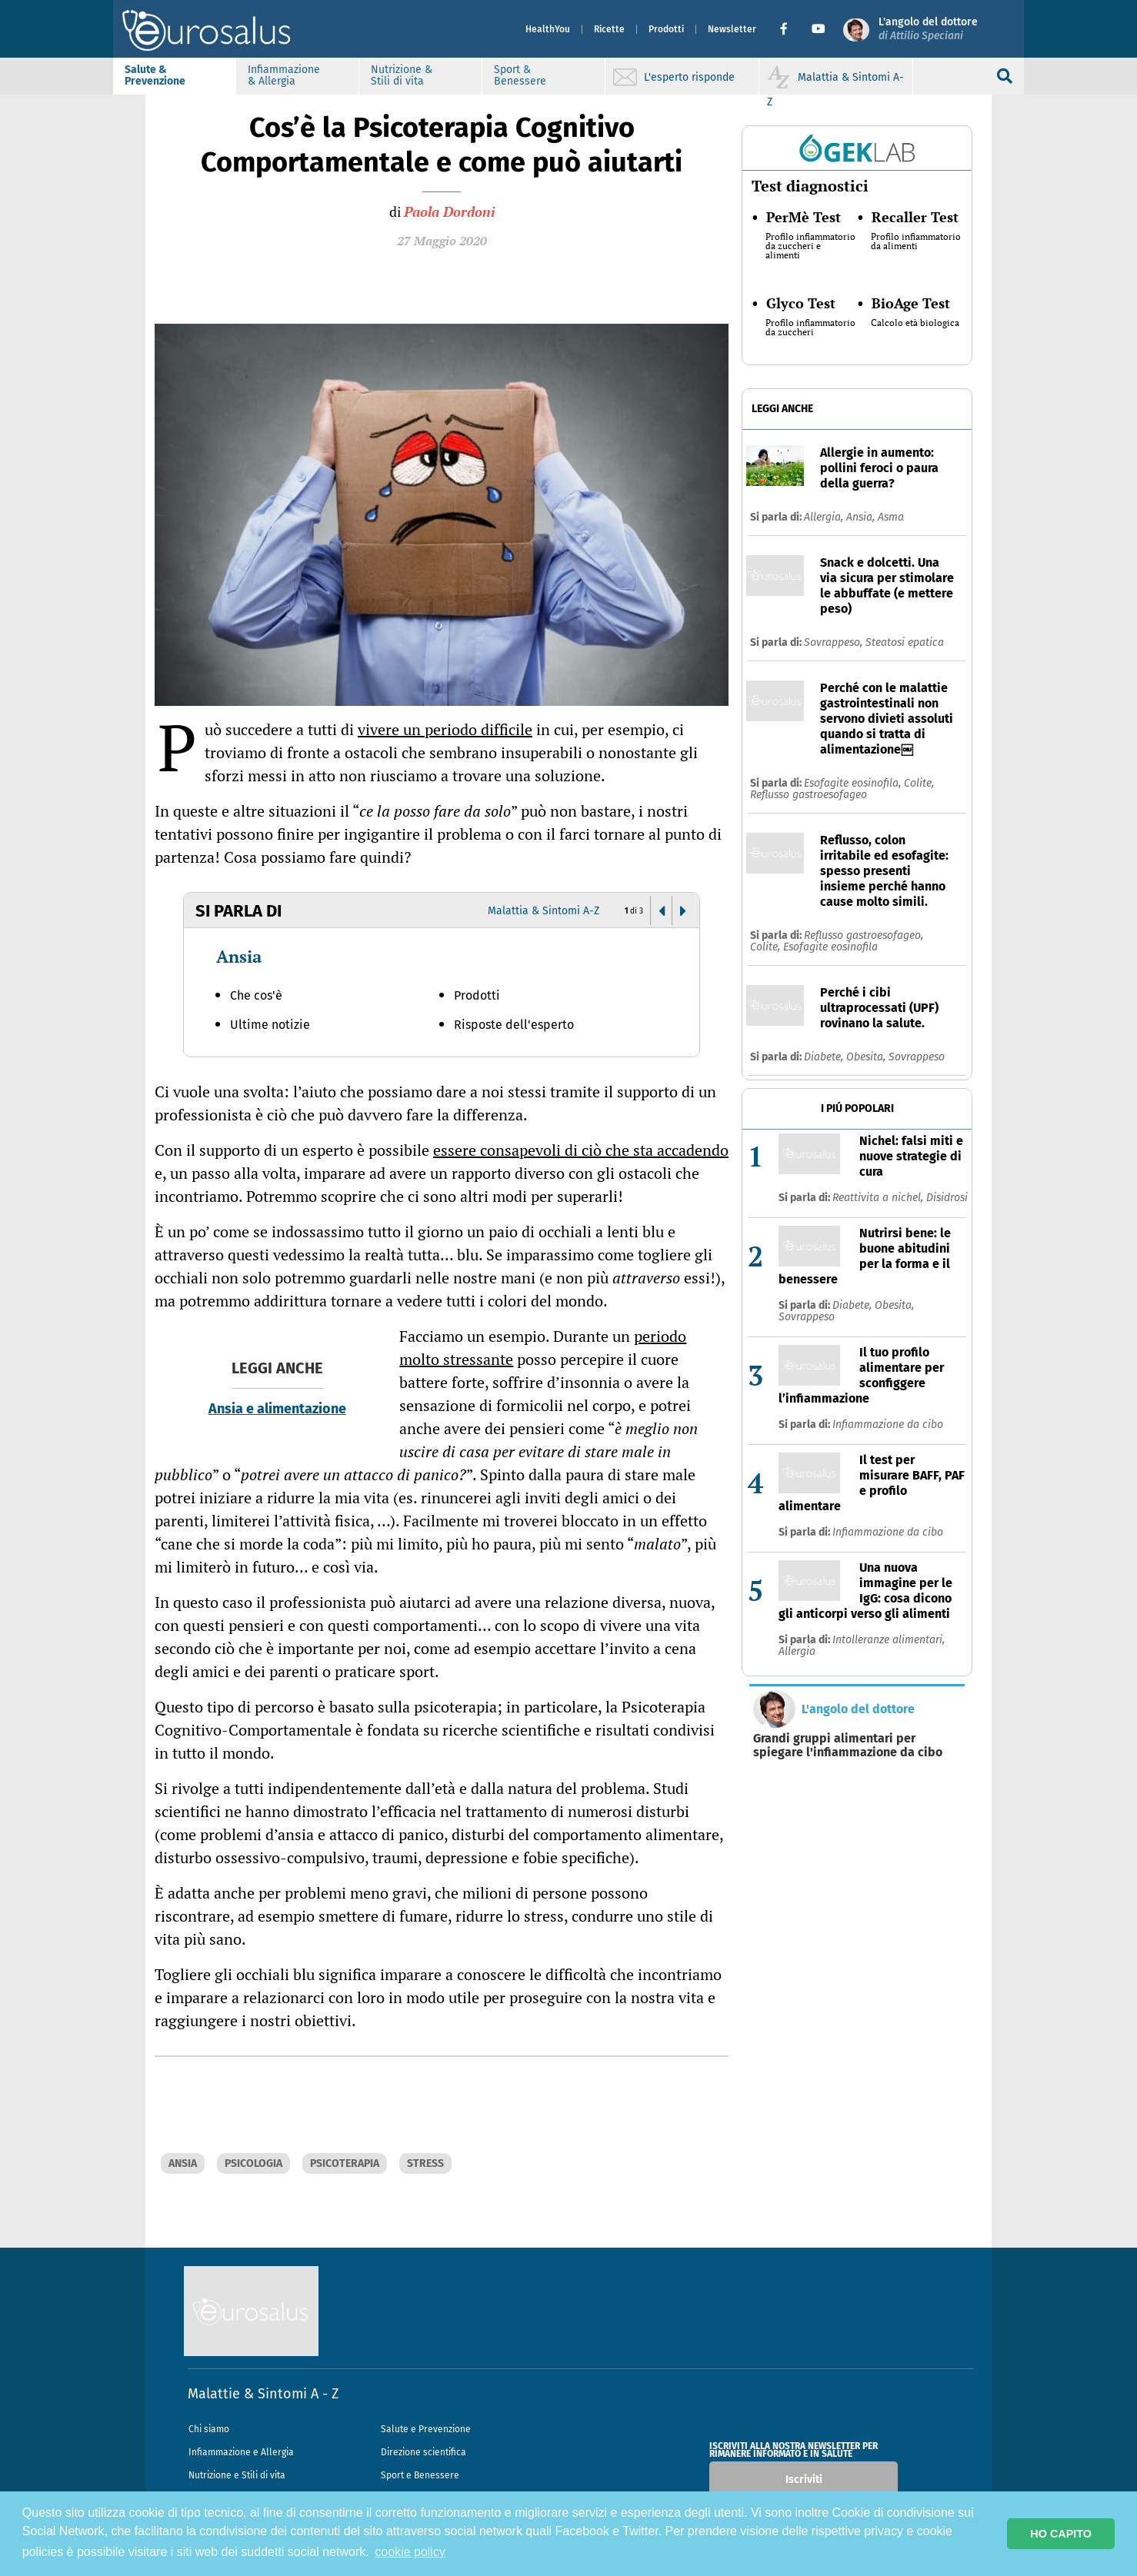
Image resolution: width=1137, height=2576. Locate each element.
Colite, (919, 783)
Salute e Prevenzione (426, 2429)
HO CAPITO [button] (1061, 2534)
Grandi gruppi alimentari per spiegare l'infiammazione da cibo (847, 1745)
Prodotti (634, 29)
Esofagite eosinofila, (854, 783)
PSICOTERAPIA (344, 2163)
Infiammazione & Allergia (316, 75)
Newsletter (699, 29)
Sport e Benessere (420, 2475)
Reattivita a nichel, (879, 1197)
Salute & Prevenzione (187, 75)
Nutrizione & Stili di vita (434, 75)
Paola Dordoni (449, 211)
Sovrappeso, (834, 642)
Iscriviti (803, 2479)
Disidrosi (947, 1197)
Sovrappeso (917, 1056)
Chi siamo (208, 2429)
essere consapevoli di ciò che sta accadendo (581, 1150)
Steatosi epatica (904, 642)
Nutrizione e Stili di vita (236, 2475)
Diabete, (825, 1056)
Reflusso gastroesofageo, (863, 935)
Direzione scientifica (423, 2452)
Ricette (577, 29)
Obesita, (867, 1056)
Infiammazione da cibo (887, 1424)
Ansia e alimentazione (277, 1408)
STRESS (425, 2163)
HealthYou (515, 29)
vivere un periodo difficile (445, 729)
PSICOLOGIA (253, 2163)
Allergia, (825, 517)
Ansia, (862, 517)
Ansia (239, 956)
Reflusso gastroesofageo (808, 794)
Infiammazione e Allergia (241, 2452)
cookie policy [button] (410, 2551)
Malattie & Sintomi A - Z (263, 2393)
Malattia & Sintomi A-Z (543, 910)
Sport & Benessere (552, 75)
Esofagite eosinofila (830, 947)
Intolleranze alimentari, (888, 1639)
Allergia (797, 1651)
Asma (891, 517)
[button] (757, 29)
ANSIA (182, 2163)
